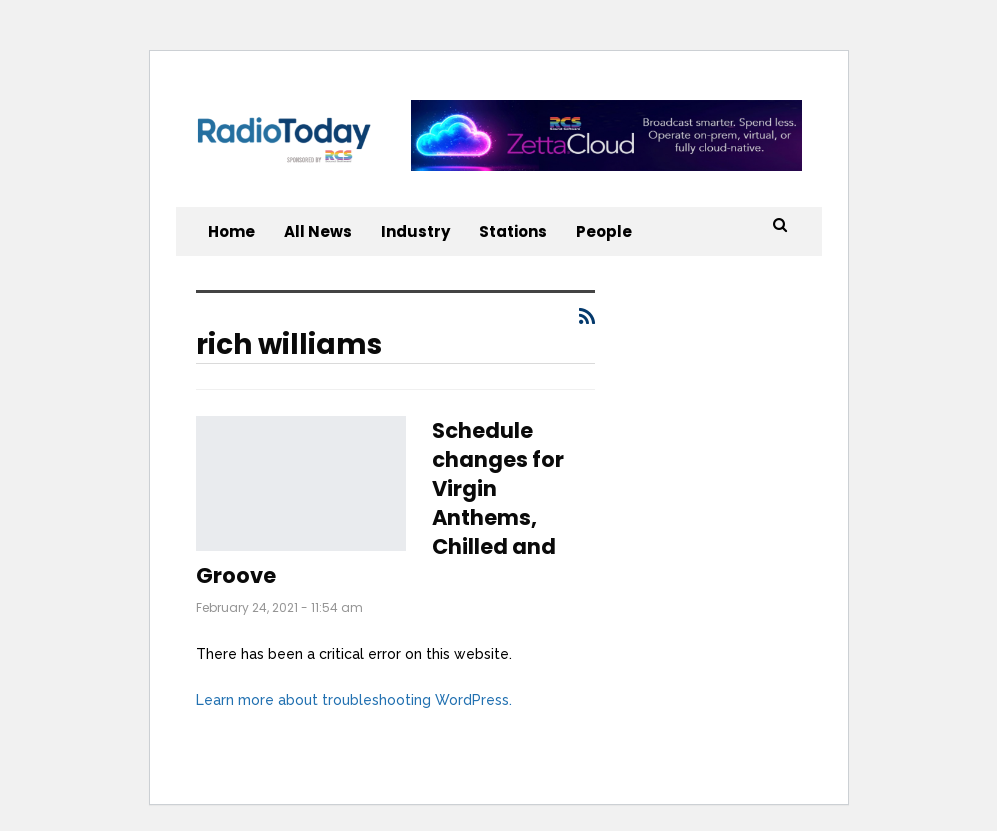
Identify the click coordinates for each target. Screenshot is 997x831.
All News (318, 231)
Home (231, 231)
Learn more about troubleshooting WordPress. (354, 700)
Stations (513, 231)
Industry (415, 231)
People (604, 231)
